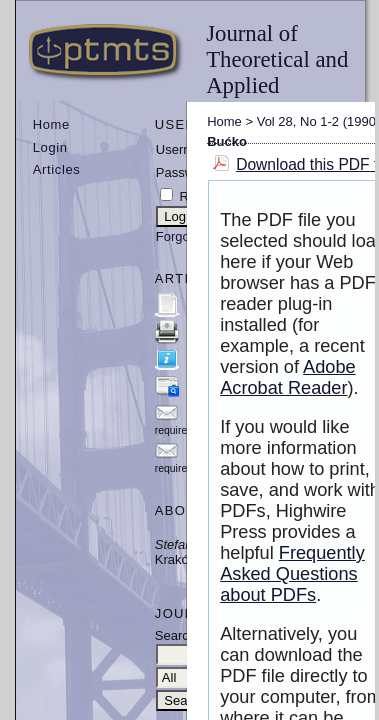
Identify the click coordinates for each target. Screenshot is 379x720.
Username (186, 149)
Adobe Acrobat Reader (288, 377)
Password (184, 172)
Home (51, 124)
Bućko (227, 141)
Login (50, 147)
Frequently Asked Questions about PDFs (292, 574)
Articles (57, 169)
